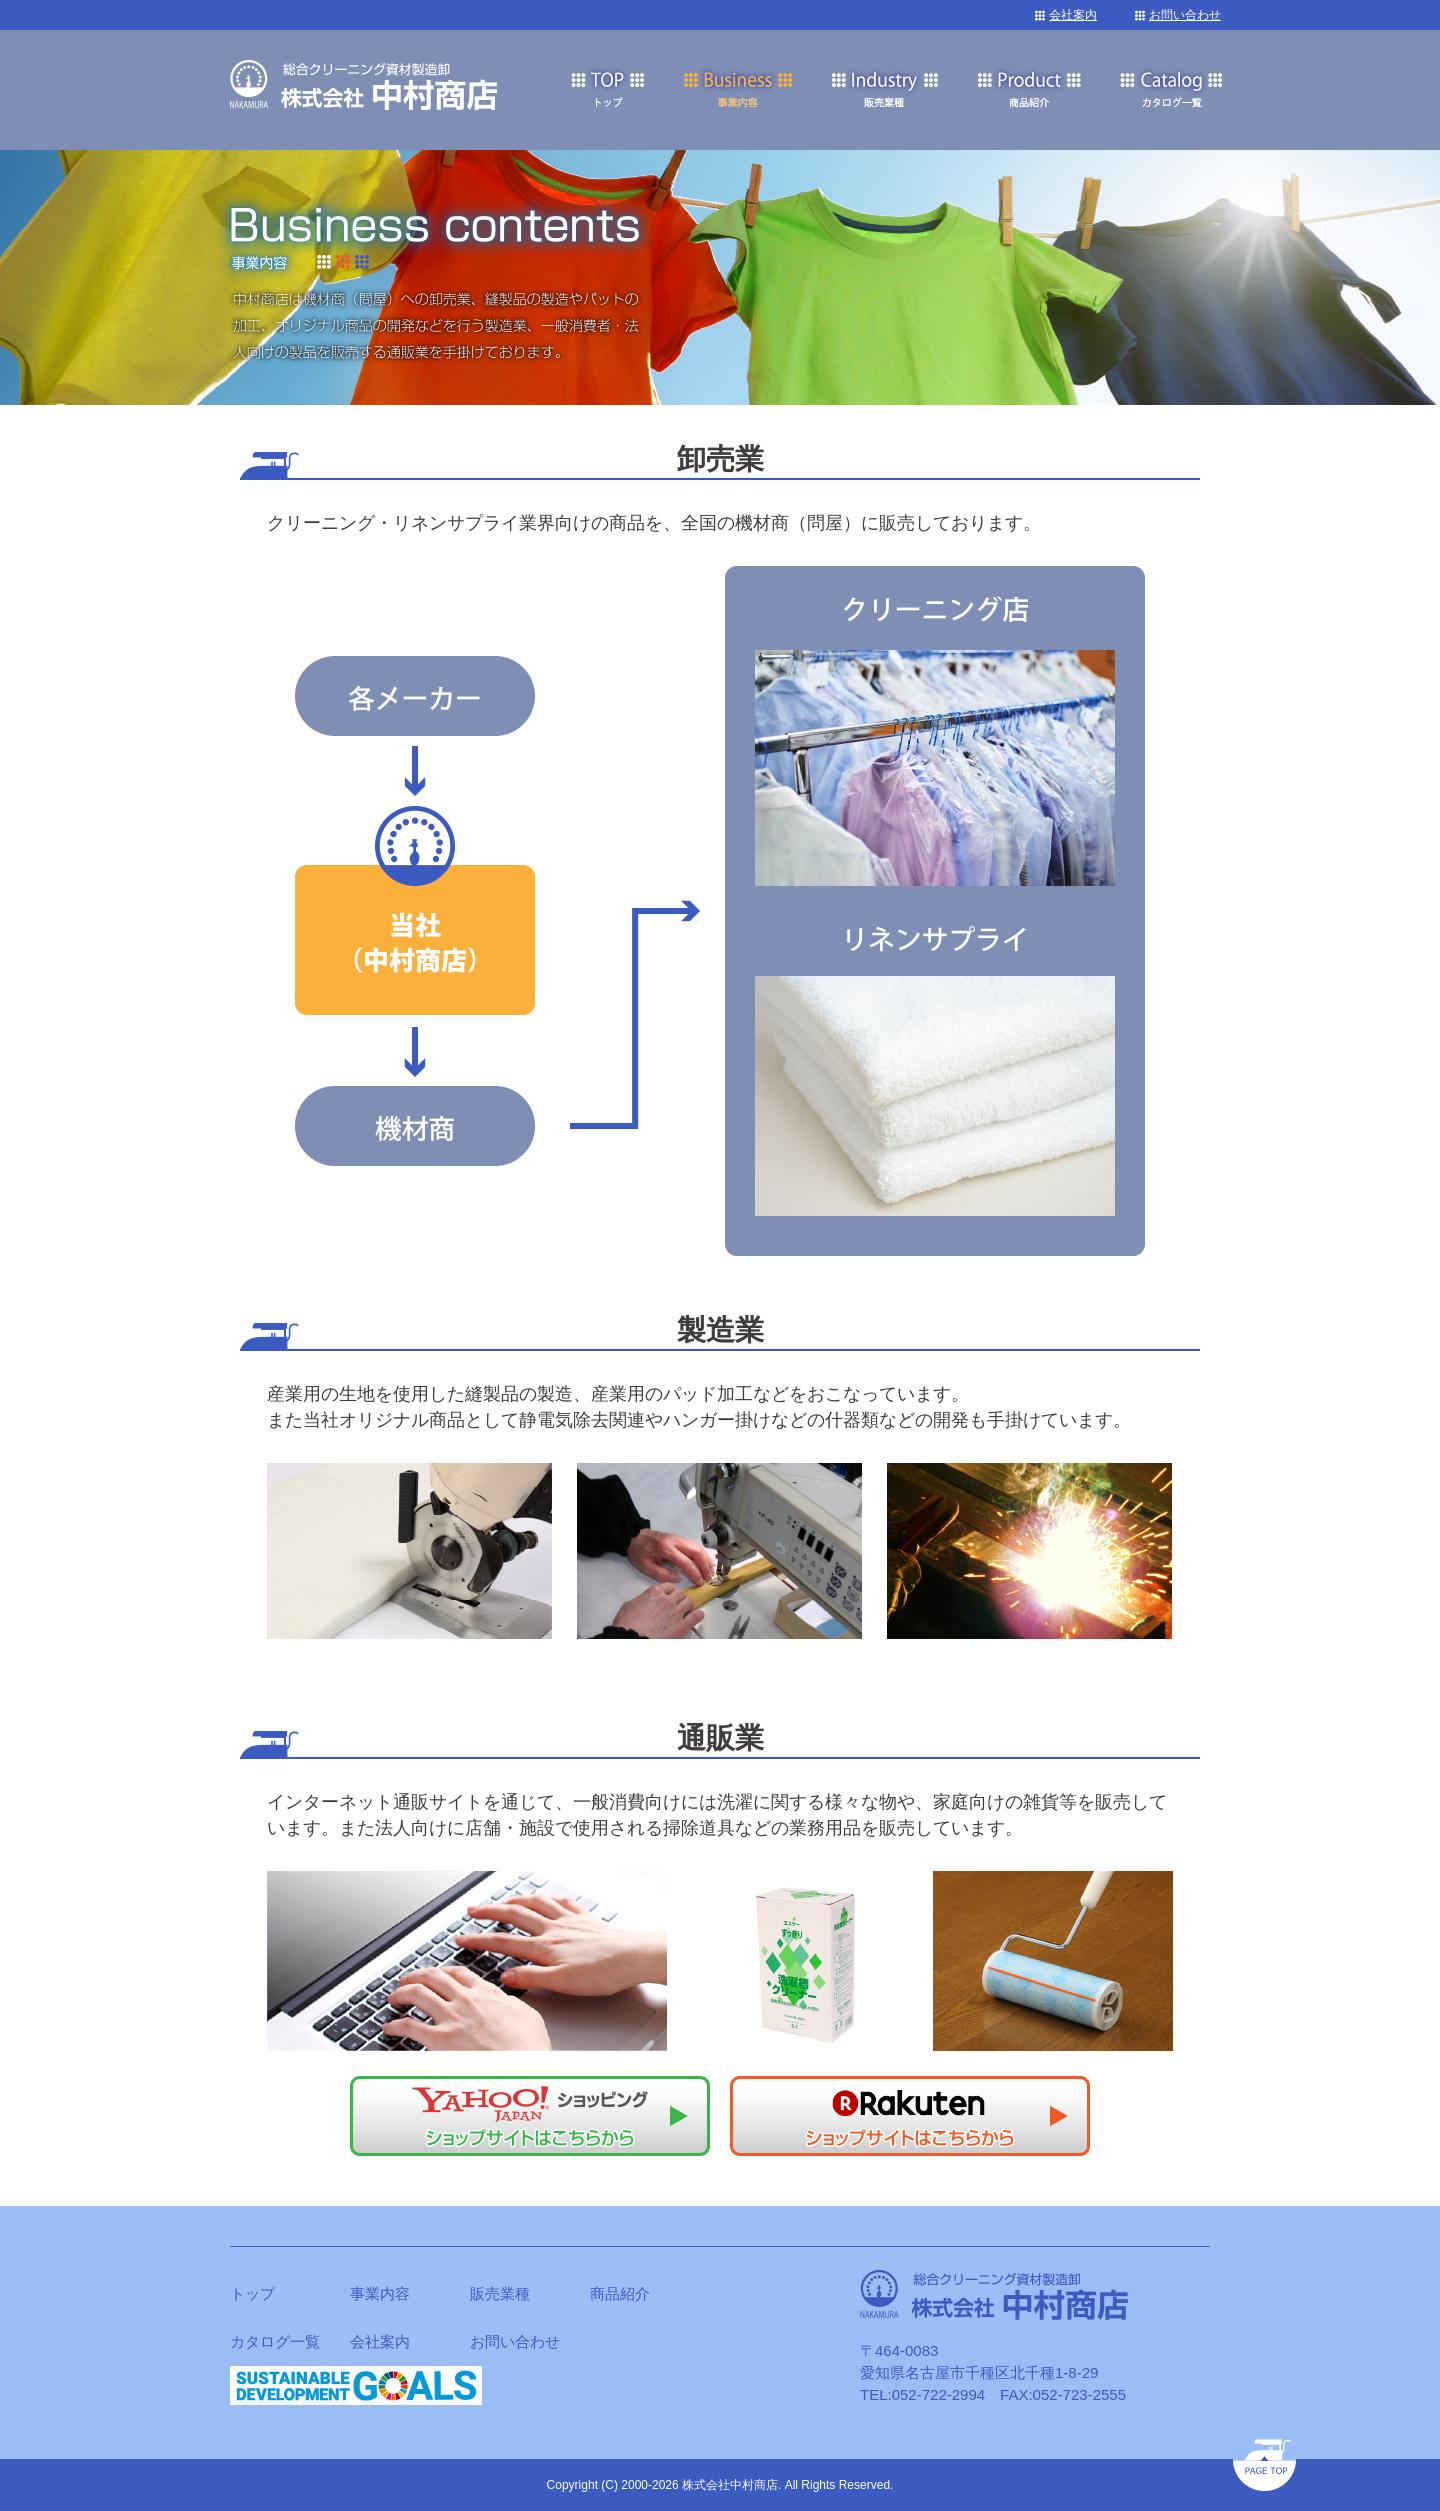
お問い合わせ (1185, 15)
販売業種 (500, 2293)
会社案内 (1073, 15)
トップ (252, 2293)
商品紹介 (620, 2293)
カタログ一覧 (275, 2341)
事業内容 (380, 2293)
